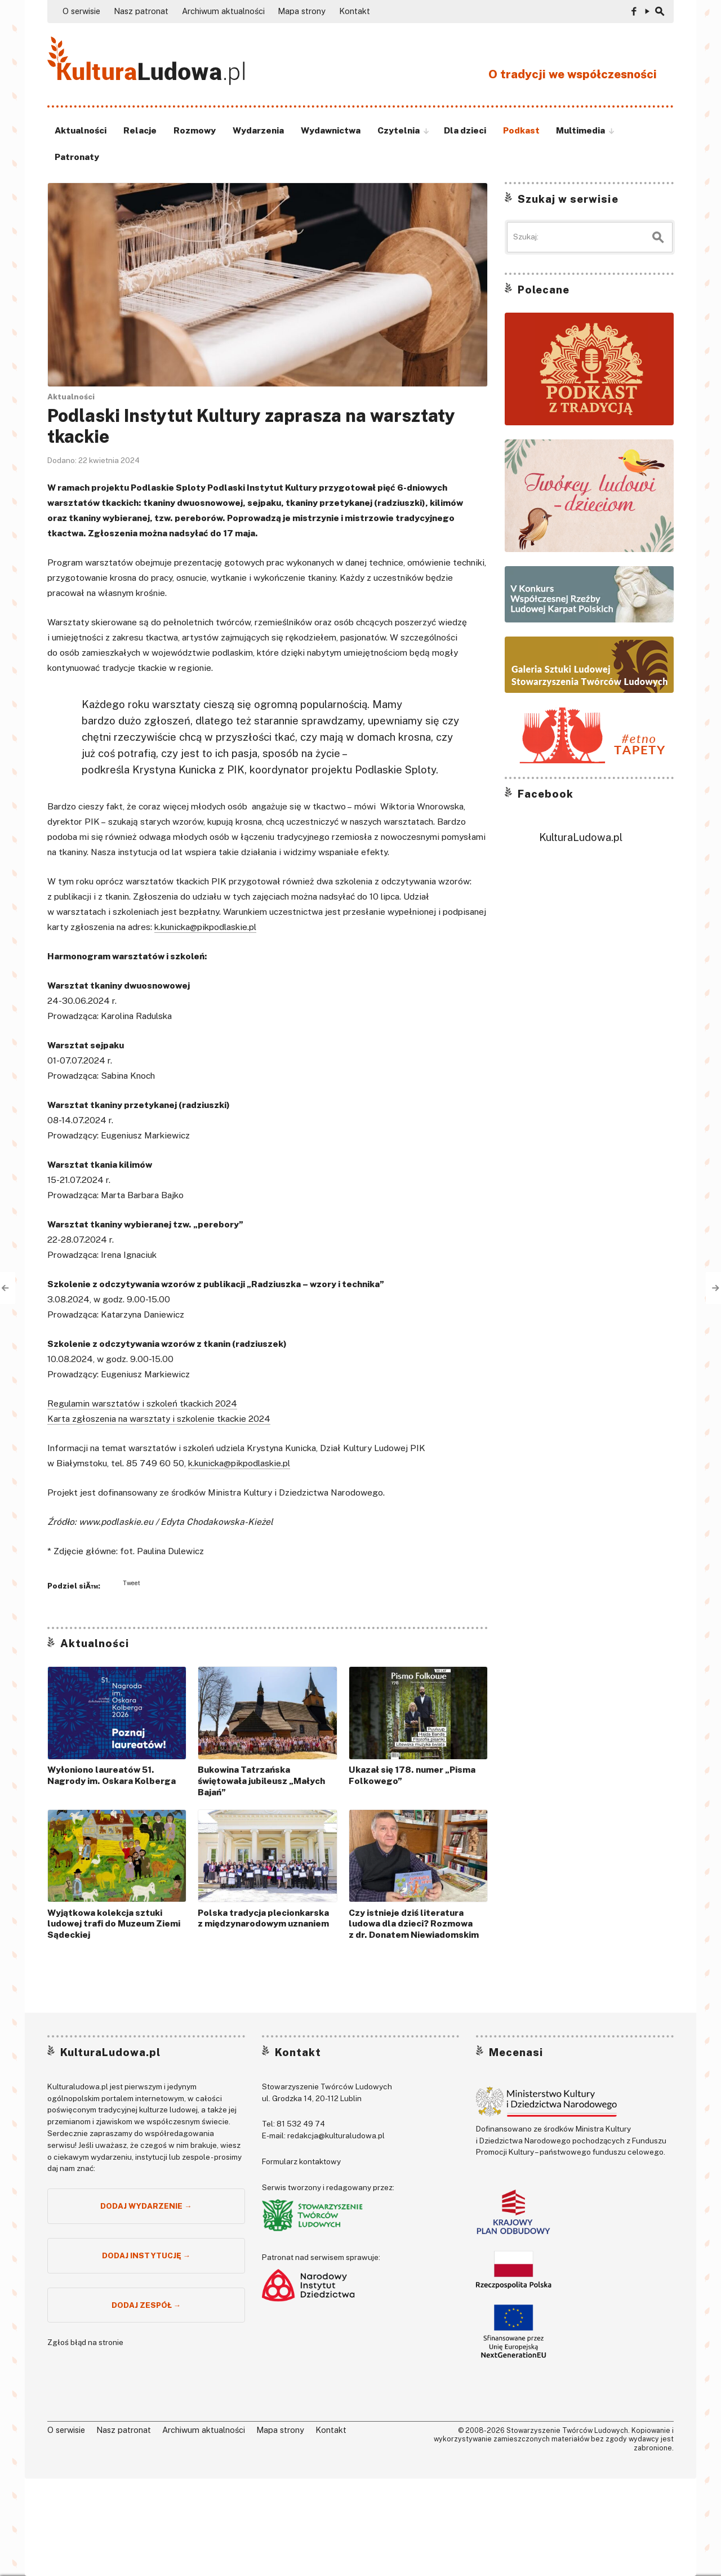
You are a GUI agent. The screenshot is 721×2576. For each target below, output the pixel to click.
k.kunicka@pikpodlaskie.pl (205, 927)
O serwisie (81, 11)
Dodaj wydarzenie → (146, 2205)
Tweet (131, 1583)
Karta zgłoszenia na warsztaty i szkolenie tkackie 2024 (158, 1418)
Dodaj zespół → (146, 2305)
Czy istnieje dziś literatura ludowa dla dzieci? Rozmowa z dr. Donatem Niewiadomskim (414, 1924)
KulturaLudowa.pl (580, 837)
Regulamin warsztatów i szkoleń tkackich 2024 (142, 1403)
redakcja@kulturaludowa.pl (336, 2135)
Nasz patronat (141, 11)
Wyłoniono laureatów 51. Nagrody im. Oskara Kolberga (111, 1775)
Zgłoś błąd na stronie (85, 2342)
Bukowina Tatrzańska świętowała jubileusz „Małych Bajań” (261, 1781)
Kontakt (354, 11)
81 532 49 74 (301, 2123)
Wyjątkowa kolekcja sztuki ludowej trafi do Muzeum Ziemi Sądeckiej (113, 1924)
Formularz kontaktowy (301, 2161)
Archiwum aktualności (223, 11)
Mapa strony (302, 11)
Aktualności (71, 396)
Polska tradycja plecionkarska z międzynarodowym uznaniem (263, 1918)
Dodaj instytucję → (146, 2255)
